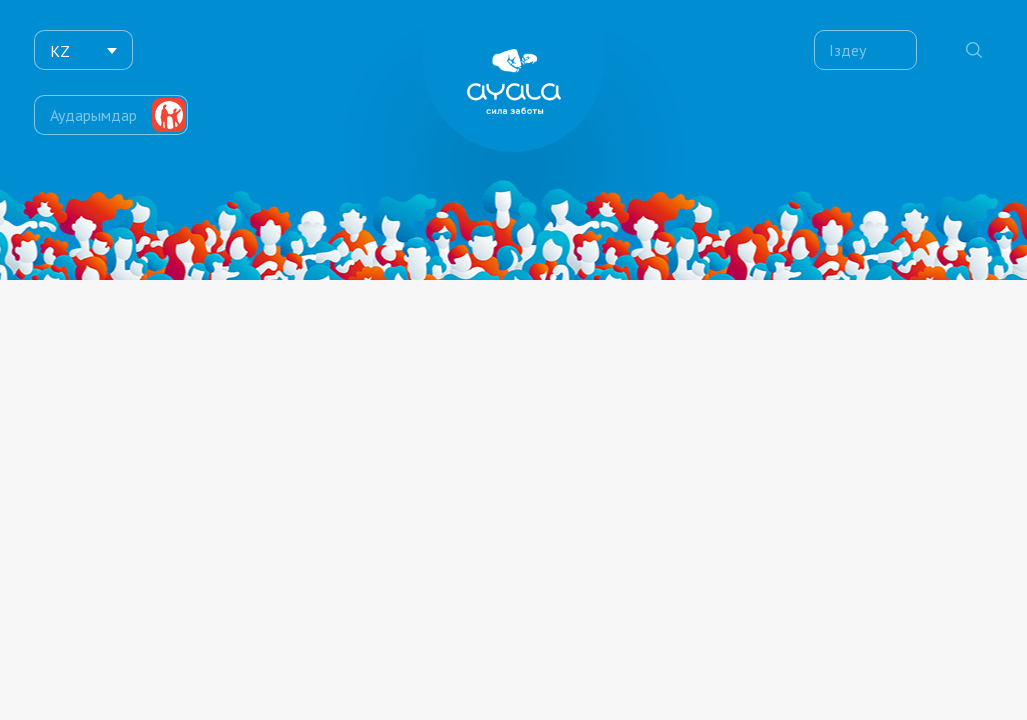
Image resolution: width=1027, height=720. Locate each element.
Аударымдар (93, 105)
